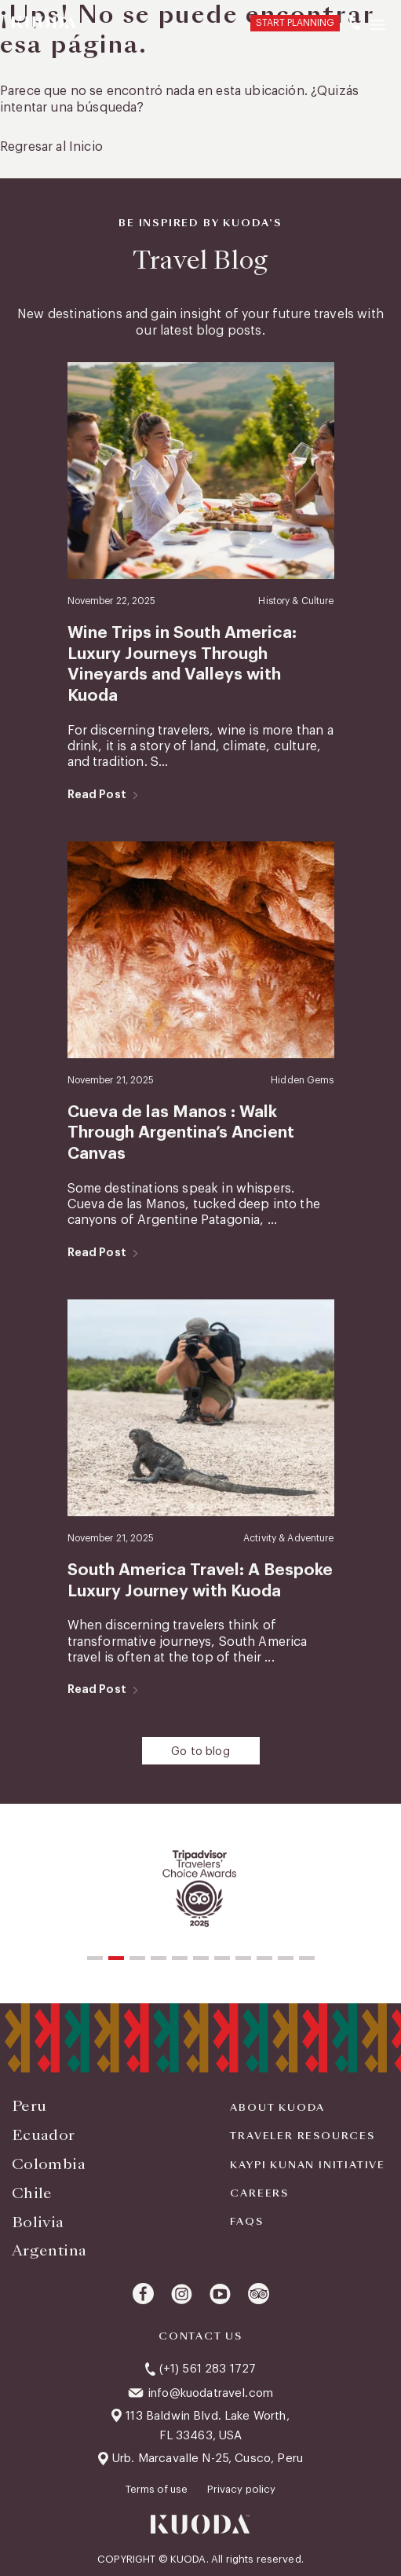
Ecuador (43, 2134)
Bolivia (38, 2222)
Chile (32, 2193)
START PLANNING (295, 22)
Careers (259, 2193)
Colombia (49, 2164)
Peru (29, 2105)
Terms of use (158, 2489)
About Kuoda (277, 2107)
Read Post (96, 794)
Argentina (49, 2250)
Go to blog (200, 1751)
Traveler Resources (302, 2136)
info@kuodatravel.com (210, 2393)
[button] (95, 1958)
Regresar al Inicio (51, 147)
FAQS (246, 2221)
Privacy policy (241, 2489)
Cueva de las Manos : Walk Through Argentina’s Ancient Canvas (180, 1133)
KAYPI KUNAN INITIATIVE (307, 2165)
